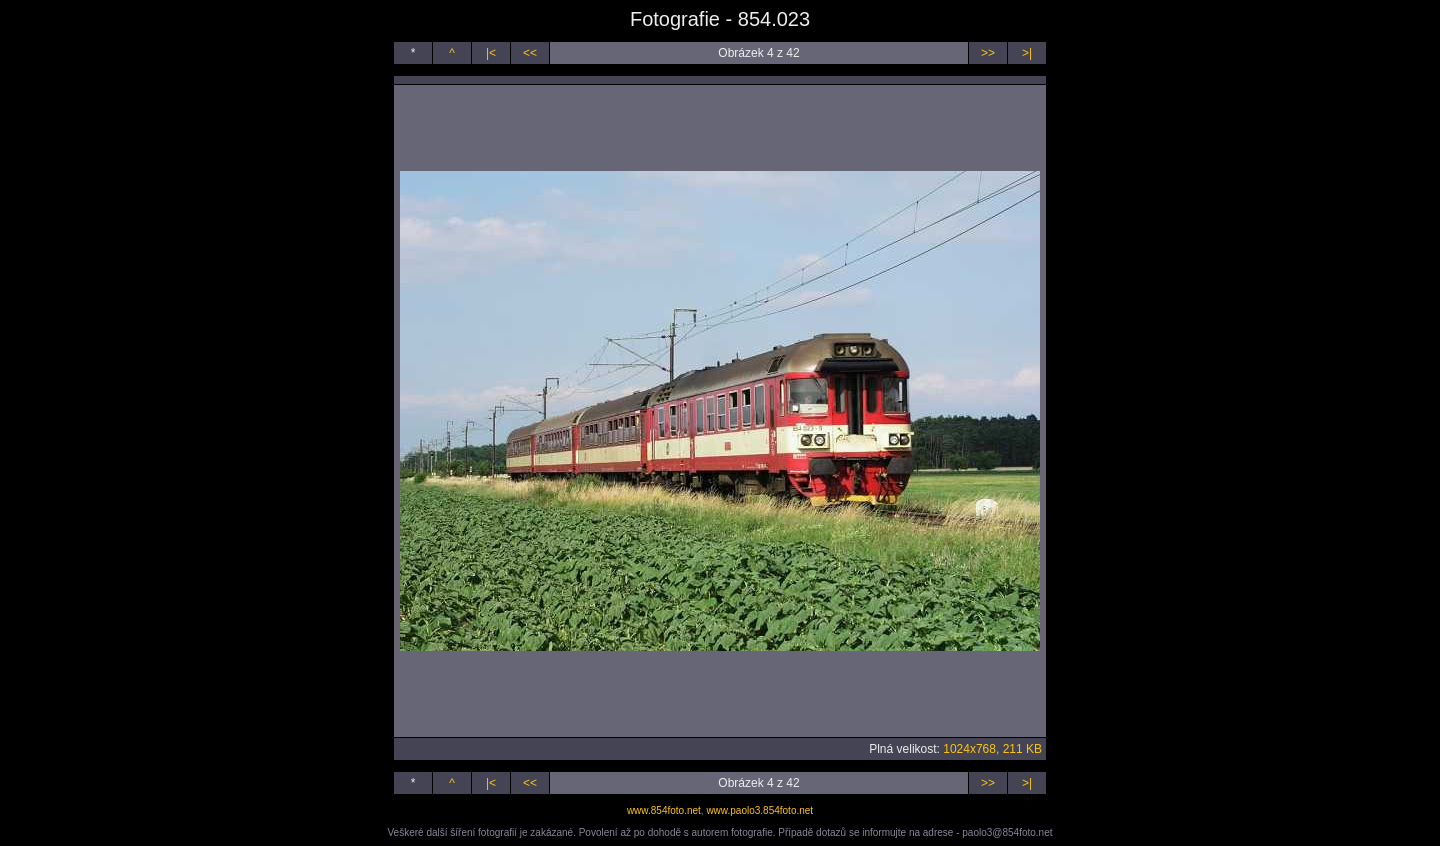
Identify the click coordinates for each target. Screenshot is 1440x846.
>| (1027, 53)
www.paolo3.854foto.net (759, 810)
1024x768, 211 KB (992, 749)
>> (988, 53)
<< (530, 53)
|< (491, 53)
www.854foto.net (664, 810)
